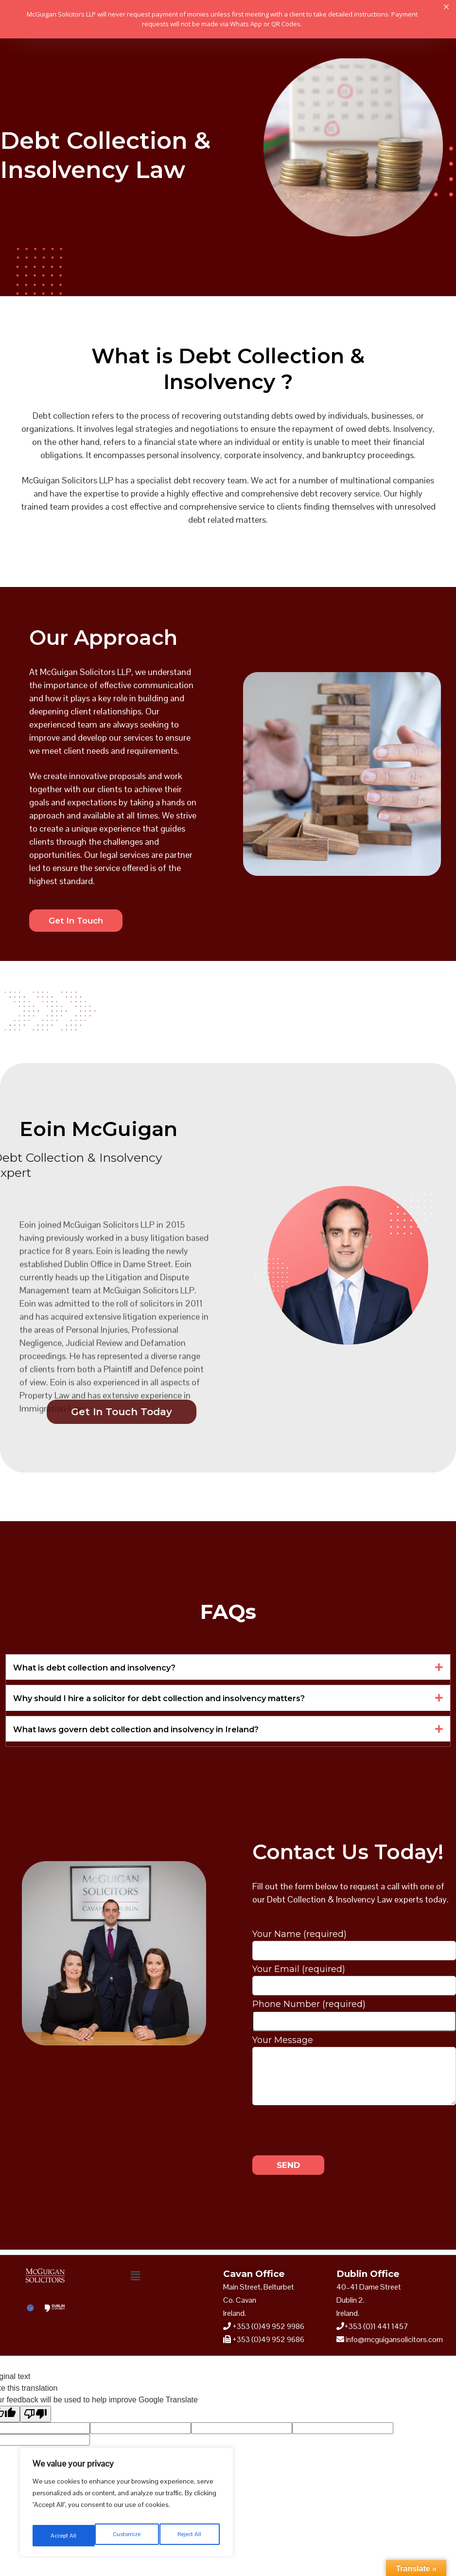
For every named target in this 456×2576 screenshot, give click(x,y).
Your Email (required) (354, 1980)
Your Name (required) (354, 1945)
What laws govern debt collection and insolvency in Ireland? (150, 1731)
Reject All (128, 2535)
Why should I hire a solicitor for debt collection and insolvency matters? (176, 1700)
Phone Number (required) (354, 2015)
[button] (228, 1669)
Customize (64, 2535)
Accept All (190, 2535)
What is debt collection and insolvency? (103, 1669)
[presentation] (326, 2130)
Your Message (354, 2049)
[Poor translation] (35, 2418)
